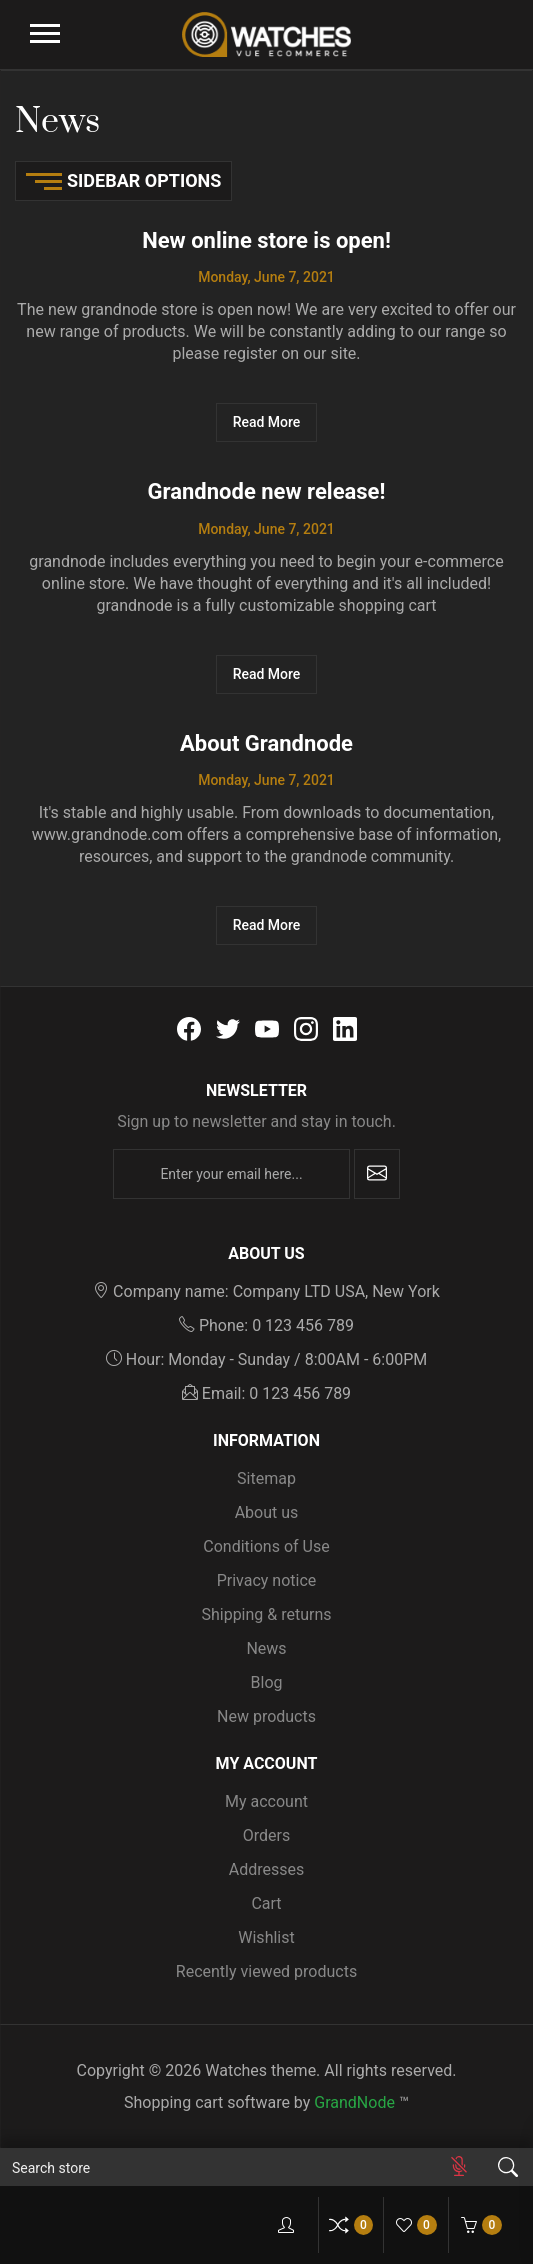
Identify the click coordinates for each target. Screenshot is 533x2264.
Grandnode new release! (267, 491)
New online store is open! (266, 240)
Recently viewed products (266, 1971)
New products (266, 1716)
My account (266, 1801)
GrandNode (354, 2102)
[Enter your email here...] (231, 1174)
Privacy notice (267, 1580)
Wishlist (266, 1937)
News (266, 1648)
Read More (267, 422)
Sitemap (266, 1478)
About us (267, 1512)
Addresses (267, 1869)
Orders (266, 1835)
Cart (266, 1903)
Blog (267, 1682)
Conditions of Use (266, 1546)
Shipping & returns (266, 1614)
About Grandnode (266, 743)
